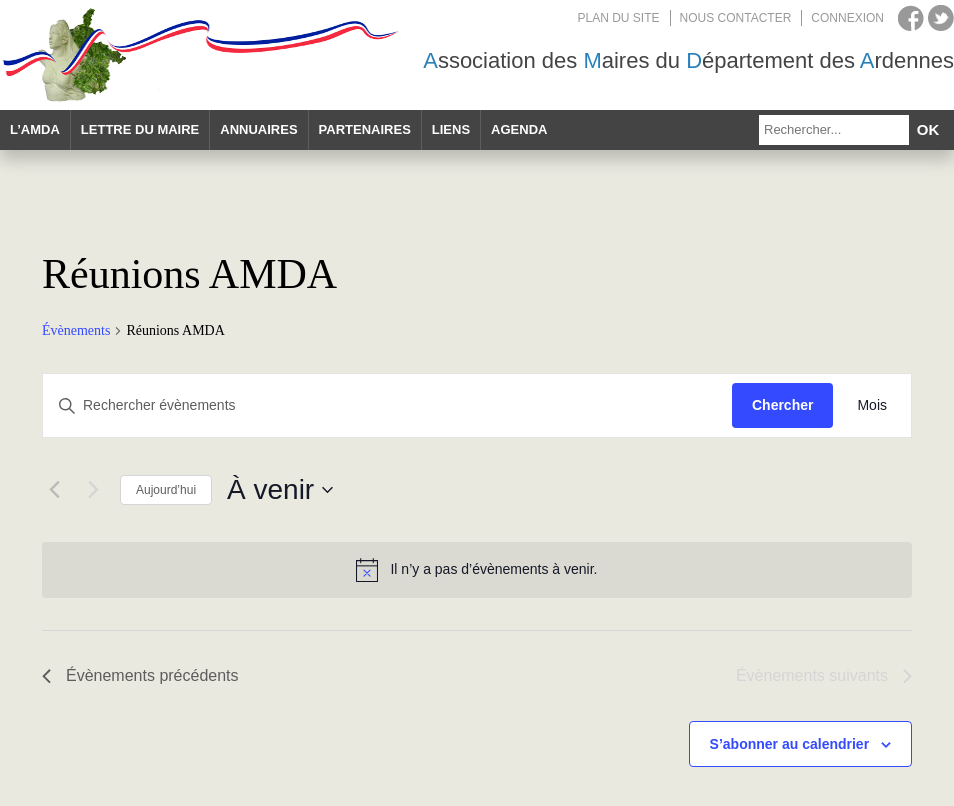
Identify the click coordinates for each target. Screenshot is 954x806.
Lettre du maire (140, 129)
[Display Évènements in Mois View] (872, 405)
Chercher (782, 405)
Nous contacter (736, 18)
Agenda (519, 129)
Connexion (847, 18)
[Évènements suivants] (93, 490)
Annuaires (258, 129)
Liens (451, 129)
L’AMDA (35, 129)
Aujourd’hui (166, 490)
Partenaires (365, 129)
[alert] (477, 570)
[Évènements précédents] (54, 490)
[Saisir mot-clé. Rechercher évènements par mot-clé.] (387, 405)
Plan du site (619, 18)
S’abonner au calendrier (790, 744)
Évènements (76, 330)
